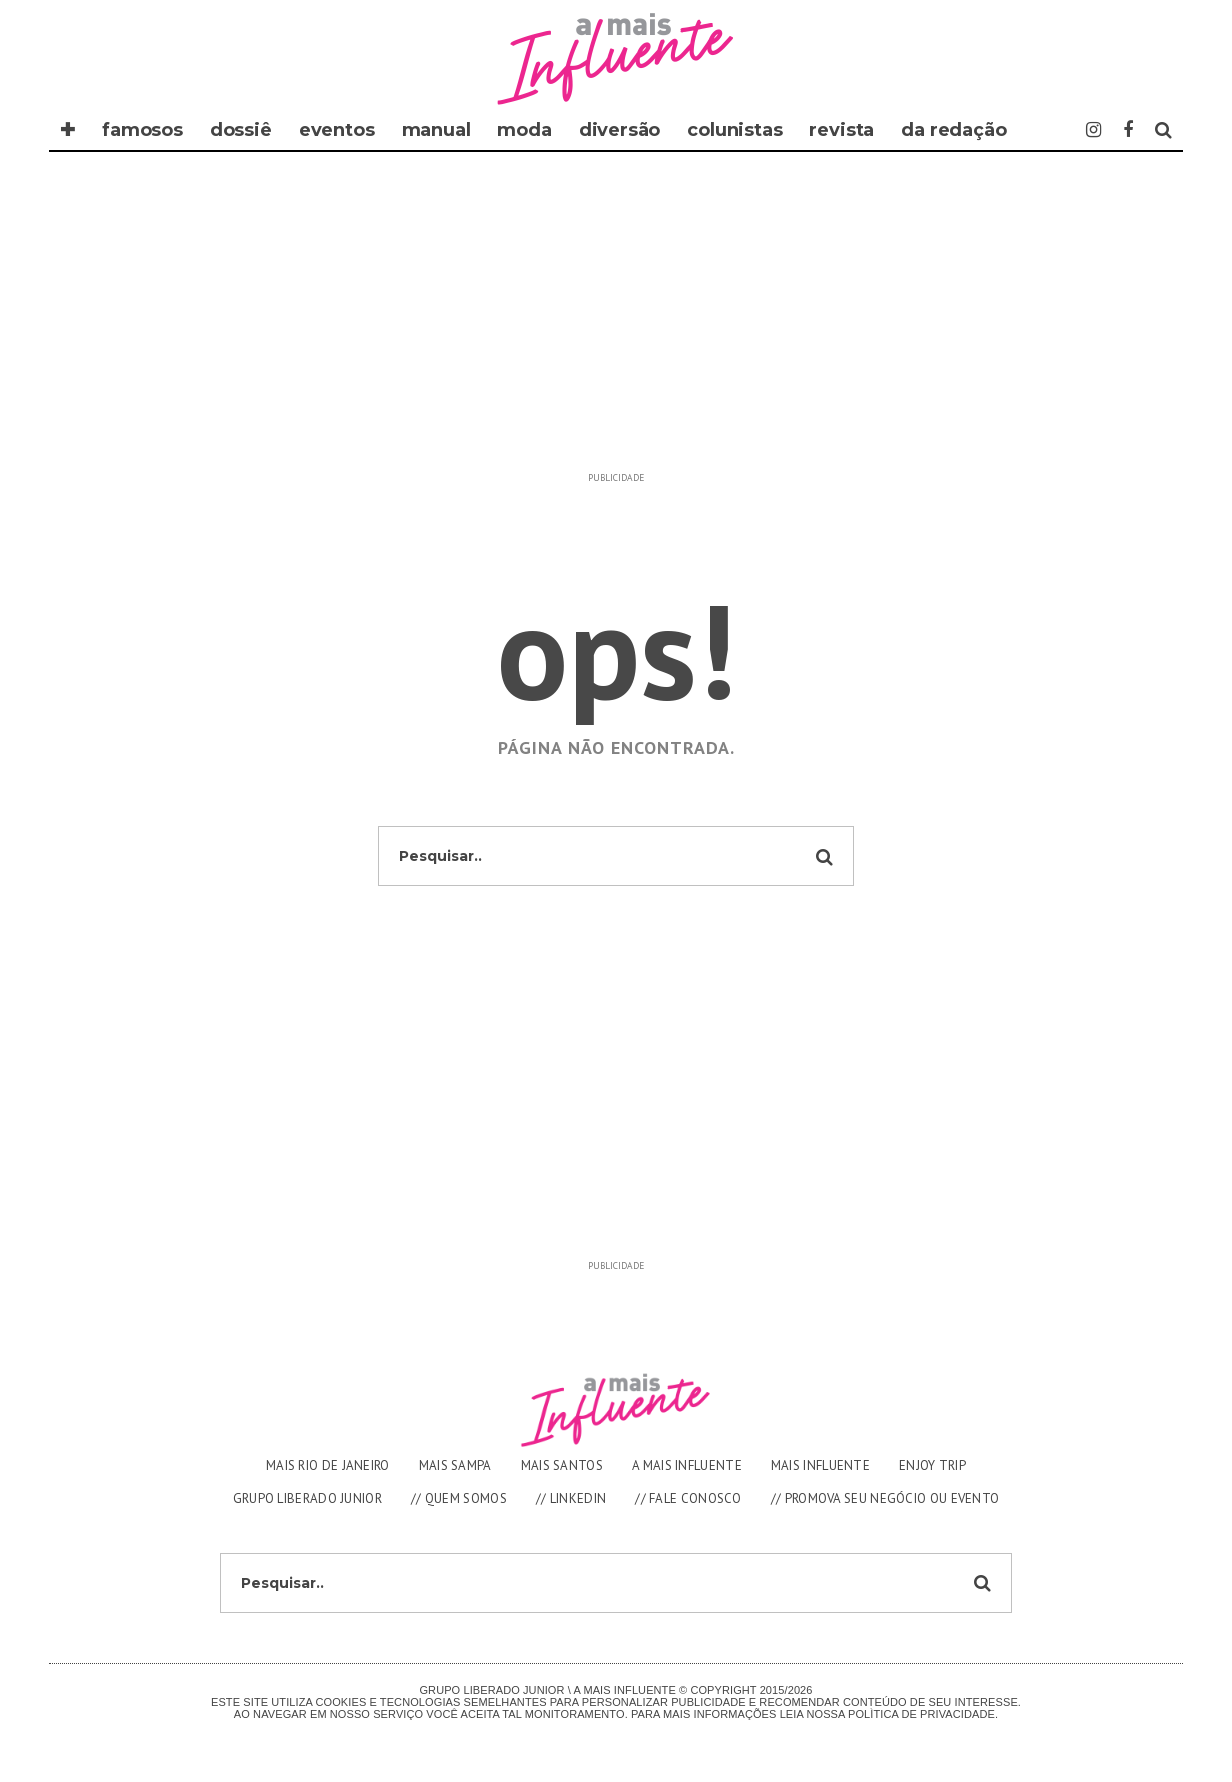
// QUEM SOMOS (459, 1498)
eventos (337, 130)
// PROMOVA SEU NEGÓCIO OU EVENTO (885, 1498)
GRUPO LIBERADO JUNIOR (307, 1498)
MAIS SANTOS (562, 1465)
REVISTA (841, 130)
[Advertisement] (616, 322)
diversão (620, 130)
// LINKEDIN (571, 1498)
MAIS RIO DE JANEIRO (328, 1465)
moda (524, 130)
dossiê (241, 130)
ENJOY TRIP (932, 1465)
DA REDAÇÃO (953, 130)
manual (436, 130)
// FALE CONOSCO (688, 1498)
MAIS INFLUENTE (820, 1465)
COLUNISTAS (734, 130)
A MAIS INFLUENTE (687, 1465)
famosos (142, 130)
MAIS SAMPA (455, 1465)
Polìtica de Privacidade (921, 1714)
